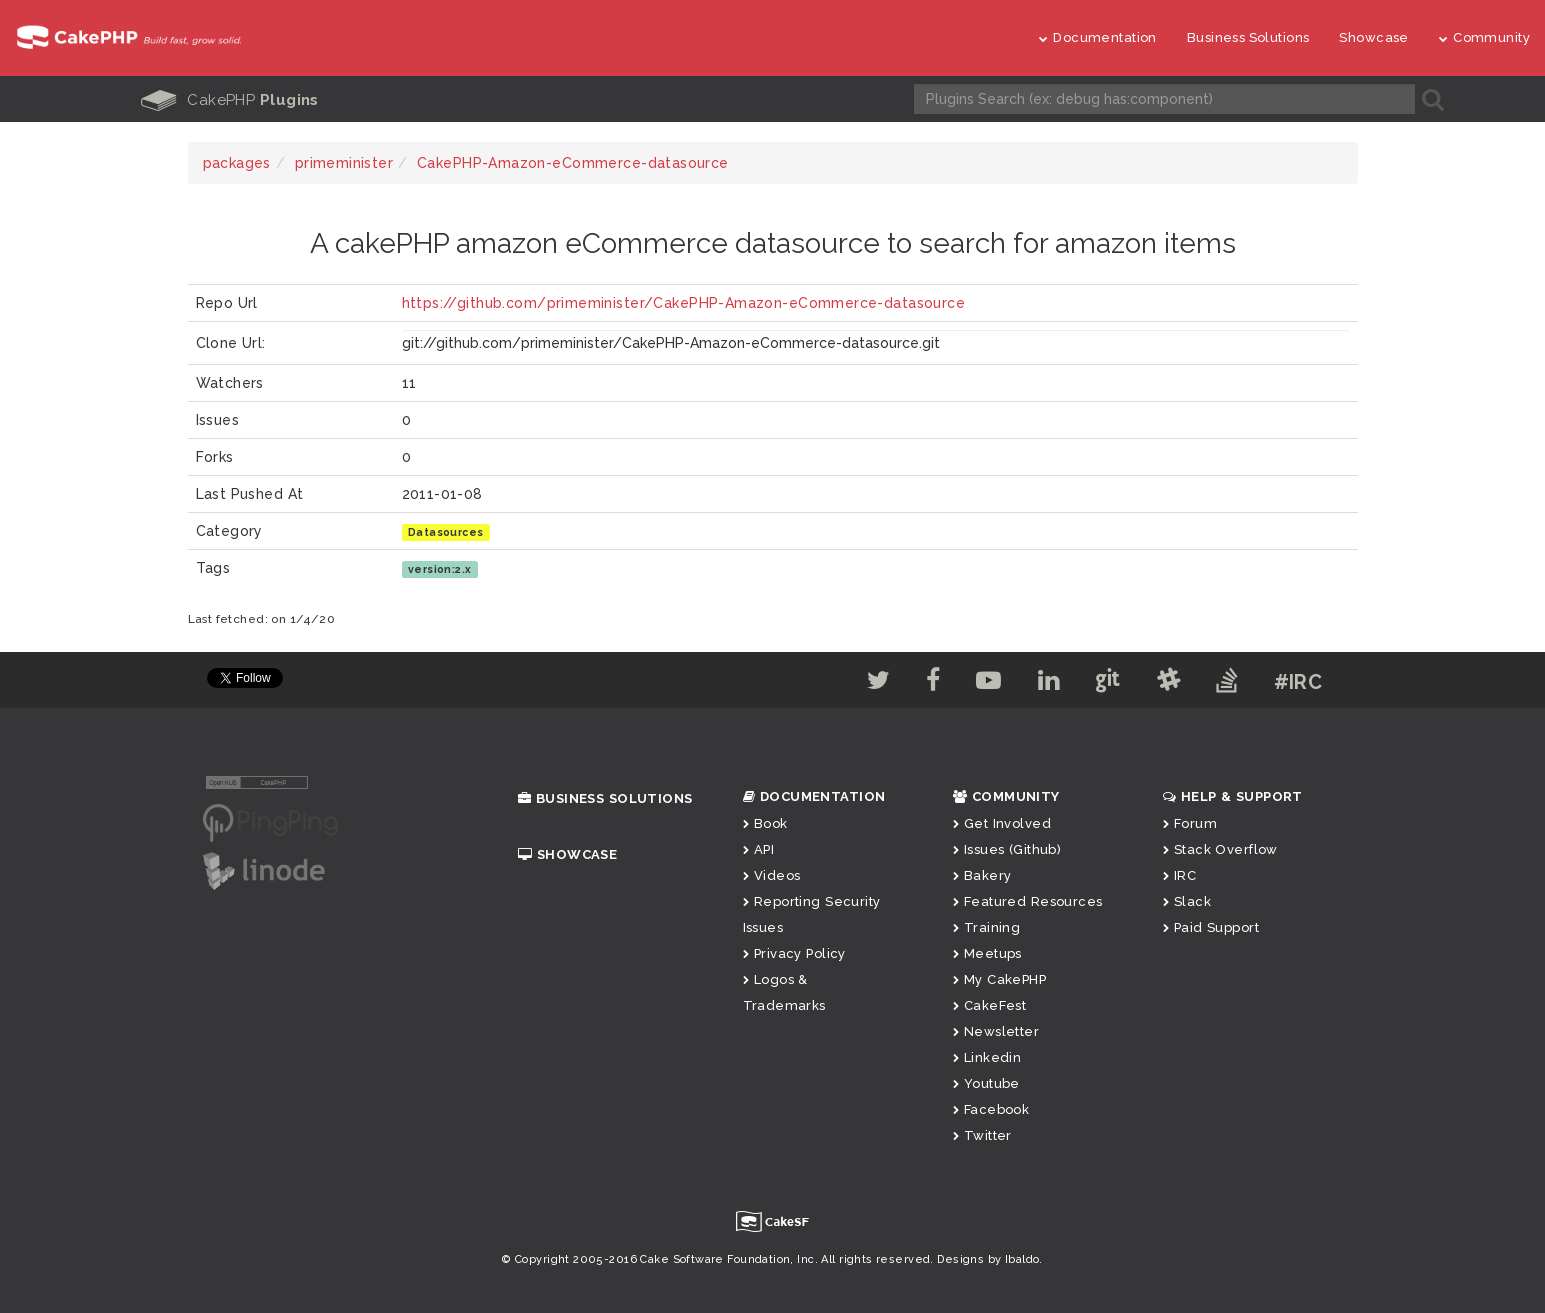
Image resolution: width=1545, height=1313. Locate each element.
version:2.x (440, 569)
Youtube (986, 1083)
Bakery (982, 875)
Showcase (1373, 37)
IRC (1180, 875)
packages (237, 163)
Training (987, 927)
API (759, 849)
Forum (1190, 823)
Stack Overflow (1220, 849)
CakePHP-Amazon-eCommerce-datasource (573, 163)
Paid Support (1211, 927)
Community (1484, 37)
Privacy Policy (794, 953)
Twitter (982, 1135)
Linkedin (987, 1057)
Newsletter (996, 1031)
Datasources (446, 532)
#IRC (1298, 682)
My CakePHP (1000, 979)
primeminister (344, 163)
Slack (1187, 901)
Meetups (987, 953)
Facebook (991, 1109)
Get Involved (1002, 823)
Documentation (1098, 37)
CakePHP (230, 100)
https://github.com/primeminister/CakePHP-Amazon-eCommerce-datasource (684, 303)
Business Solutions (1248, 37)
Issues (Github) (1007, 849)
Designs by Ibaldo (988, 1259)
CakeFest (990, 1005)
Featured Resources (1028, 901)
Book (765, 823)
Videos (772, 875)
